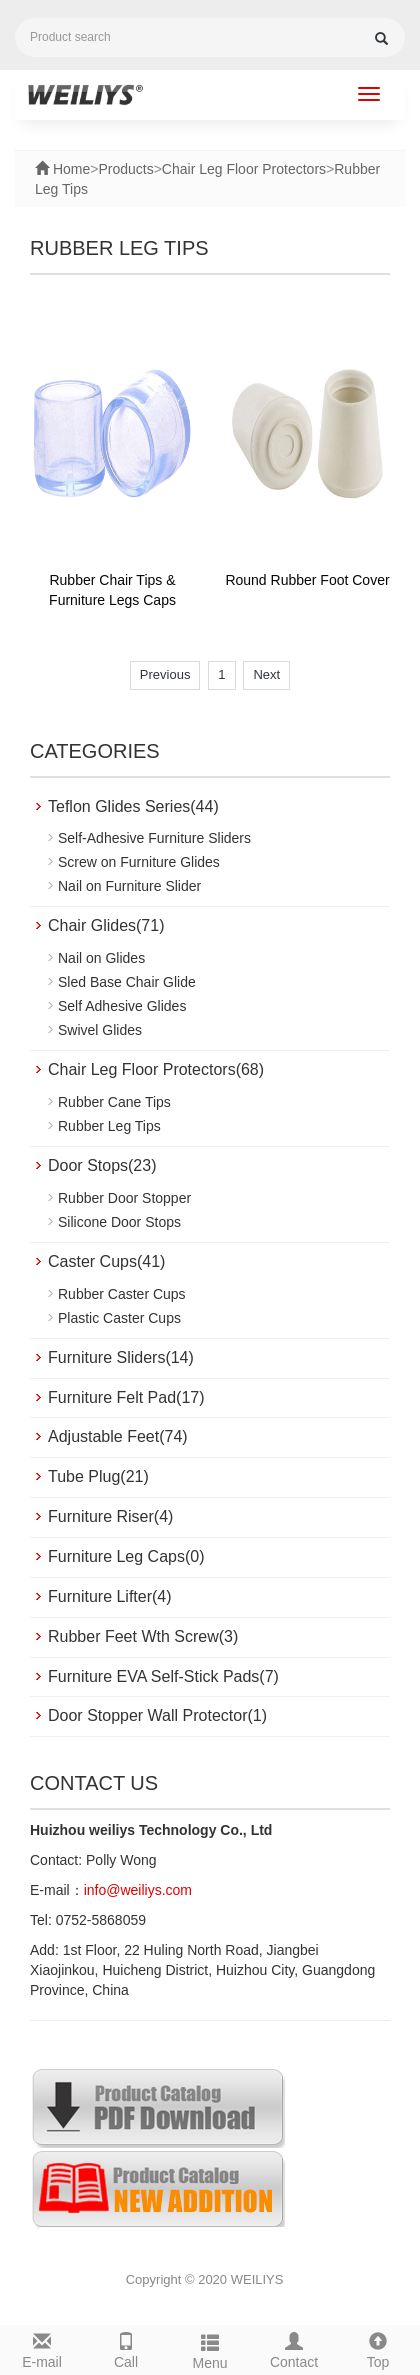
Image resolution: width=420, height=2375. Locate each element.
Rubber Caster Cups (122, 1294)
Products (125, 169)
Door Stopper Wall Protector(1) (157, 1715)
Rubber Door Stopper (124, 1198)
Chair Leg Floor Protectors (244, 169)
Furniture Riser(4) (110, 1516)
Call (126, 2348)
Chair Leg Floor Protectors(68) (156, 1069)
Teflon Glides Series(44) (133, 806)
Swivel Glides (100, 1030)
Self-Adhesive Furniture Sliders (154, 838)
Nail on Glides (101, 958)
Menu (210, 2349)
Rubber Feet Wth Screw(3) (143, 1636)
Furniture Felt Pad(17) (126, 1397)
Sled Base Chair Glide (127, 982)
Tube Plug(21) (98, 1476)
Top (378, 2348)
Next (266, 674)
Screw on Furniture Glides (139, 862)
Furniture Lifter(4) (110, 1596)
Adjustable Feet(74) (118, 1436)
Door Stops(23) (102, 1165)
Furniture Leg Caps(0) (126, 1556)
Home (69, 169)
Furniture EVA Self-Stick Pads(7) (163, 1676)
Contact (294, 2348)
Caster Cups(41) (106, 1261)
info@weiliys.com (138, 1890)
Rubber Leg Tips (109, 1126)
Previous (165, 674)
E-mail (42, 2348)
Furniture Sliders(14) (121, 1357)
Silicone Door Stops (119, 1222)
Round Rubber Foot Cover (307, 580)
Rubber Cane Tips (114, 1102)
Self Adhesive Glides (122, 1006)
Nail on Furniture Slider (129, 886)
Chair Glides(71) (106, 925)
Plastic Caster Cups (119, 1318)
